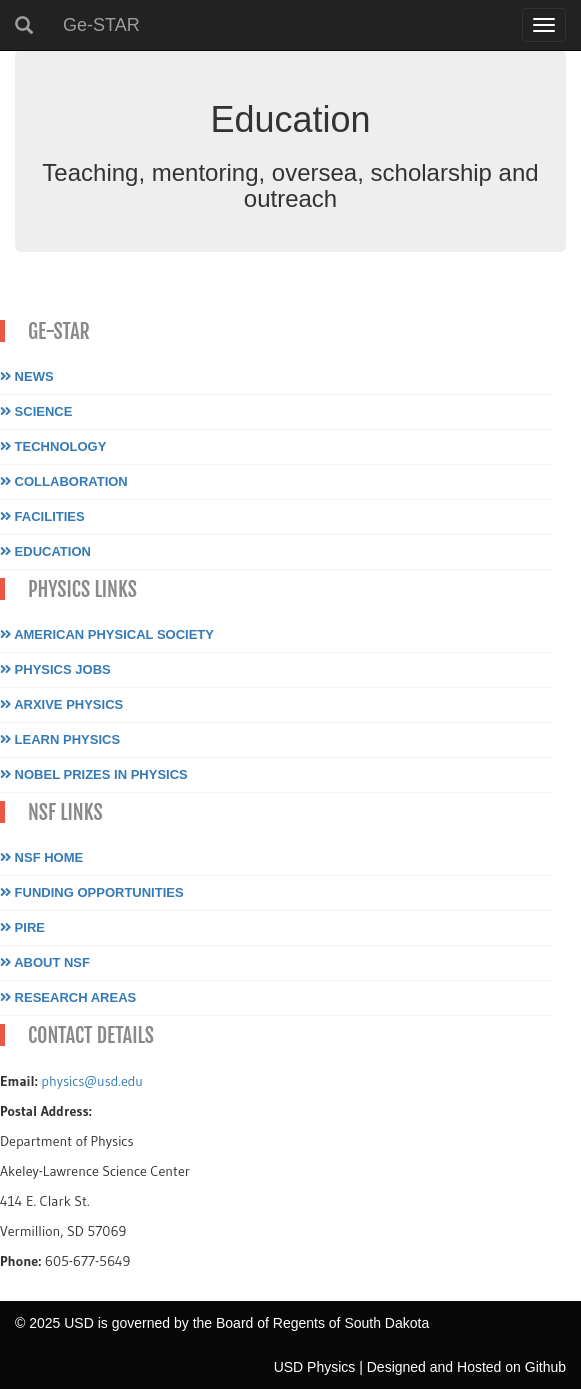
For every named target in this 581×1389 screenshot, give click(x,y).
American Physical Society (107, 634)
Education (45, 551)
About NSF (45, 962)
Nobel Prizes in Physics (94, 774)
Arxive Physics (61, 704)
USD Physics (315, 1367)
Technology (53, 446)
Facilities (42, 516)
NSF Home (41, 857)
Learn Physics (60, 739)
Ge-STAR (101, 25)
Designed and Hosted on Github (466, 1367)
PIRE (22, 927)
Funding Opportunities (92, 892)
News (27, 376)
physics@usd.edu (92, 1081)
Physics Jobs (55, 669)
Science (36, 411)
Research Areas (68, 997)
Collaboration (64, 481)
